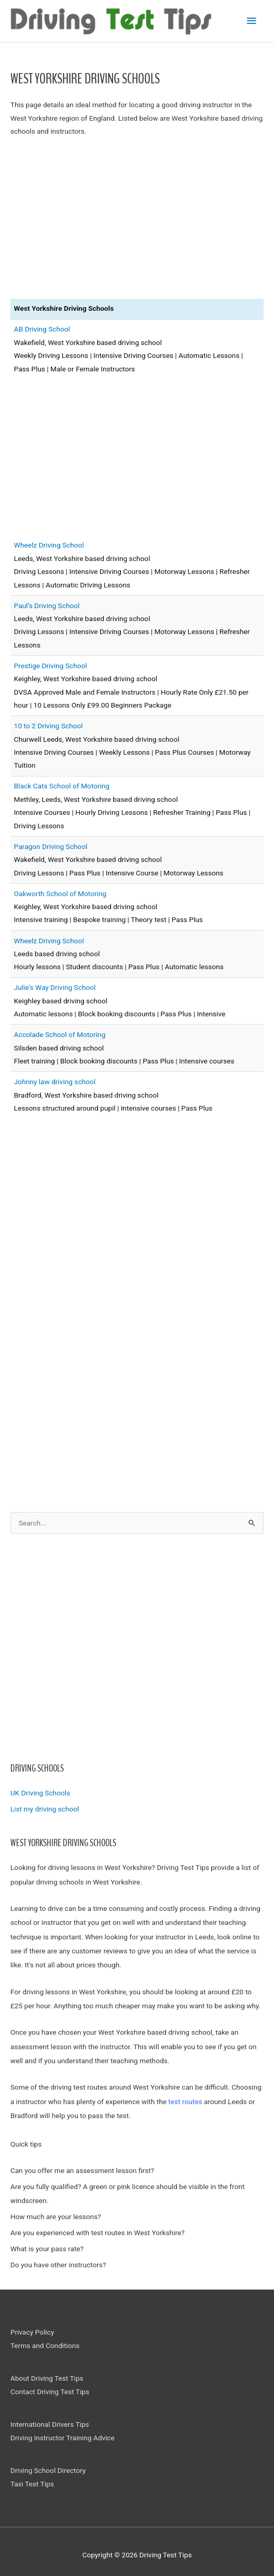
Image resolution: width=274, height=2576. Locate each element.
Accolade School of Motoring (59, 1034)
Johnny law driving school (54, 1081)
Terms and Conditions (44, 2345)
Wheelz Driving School (49, 545)
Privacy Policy (32, 2332)
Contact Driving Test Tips (49, 2391)
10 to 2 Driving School (48, 726)
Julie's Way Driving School (55, 987)
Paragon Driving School (50, 846)
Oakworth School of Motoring (60, 893)
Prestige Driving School (50, 665)
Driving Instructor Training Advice (62, 2438)
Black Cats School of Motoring (61, 786)
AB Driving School (42, 329)
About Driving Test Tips (47, 2378)
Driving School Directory (48, 2470)
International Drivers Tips (49, 2424)
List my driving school (44, 1809)
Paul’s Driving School (47, 605)
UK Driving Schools (40, 1793)
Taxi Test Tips (32, 2484)
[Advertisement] (137, 1654)
